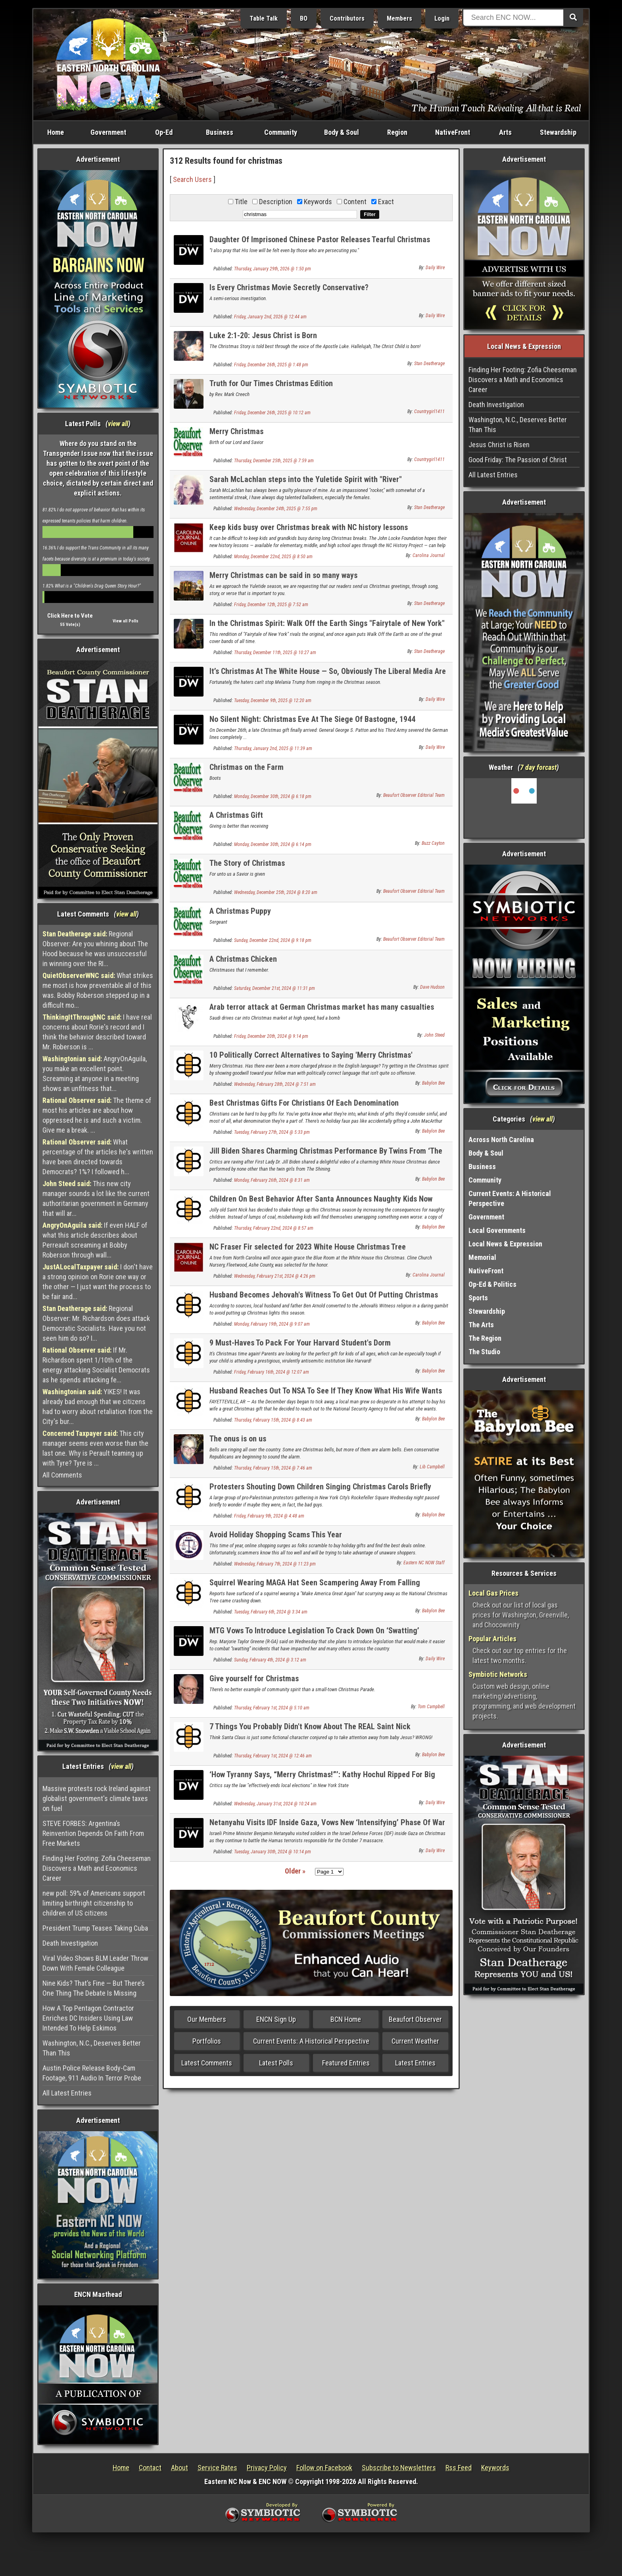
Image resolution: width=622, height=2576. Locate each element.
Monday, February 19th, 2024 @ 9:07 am (272, 1324)
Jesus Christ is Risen (499, 444)
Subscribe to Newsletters (399, 2467)
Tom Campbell (431, 1706)
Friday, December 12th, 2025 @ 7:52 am (271, 604)
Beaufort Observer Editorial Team (414, 795)
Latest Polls (276, 2063)
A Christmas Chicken (243, 959)
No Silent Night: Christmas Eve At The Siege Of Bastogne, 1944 (312, 719)
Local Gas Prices (493, 1593)
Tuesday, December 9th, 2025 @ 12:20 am (272, 700)
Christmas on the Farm (246, 767)
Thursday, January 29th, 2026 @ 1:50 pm (272, 269)
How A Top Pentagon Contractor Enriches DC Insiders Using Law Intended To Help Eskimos (88, 2018)
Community (280, 132)
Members (399, 18)
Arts (505, 132)
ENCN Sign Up (276, 2019)
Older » (295, 1871)
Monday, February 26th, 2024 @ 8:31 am (272, 1180)
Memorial (482, 1257)
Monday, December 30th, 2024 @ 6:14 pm (272, 844)
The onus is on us (237, 1438)
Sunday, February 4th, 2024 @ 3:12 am (270, 1660)
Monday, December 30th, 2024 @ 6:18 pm (272, 796)
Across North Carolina (501, 1139)
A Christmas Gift (236, 815)
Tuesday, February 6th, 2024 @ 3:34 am (270, 1612)
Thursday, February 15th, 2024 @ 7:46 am (273, 1468)
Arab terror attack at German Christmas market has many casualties (321, 1007)
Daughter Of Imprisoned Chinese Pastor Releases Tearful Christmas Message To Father (319, 244)
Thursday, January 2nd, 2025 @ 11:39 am (273, 748)
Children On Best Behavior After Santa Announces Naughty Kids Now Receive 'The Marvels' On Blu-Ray (320, 1203)
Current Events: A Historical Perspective (311, 2041)
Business (219, 132)
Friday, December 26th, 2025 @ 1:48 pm (271, 364)
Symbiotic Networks (497, 1674)
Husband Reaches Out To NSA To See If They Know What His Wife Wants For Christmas (325, 1395)
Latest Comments (206, 2063)
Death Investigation (70, 1943)
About (179, 2467)
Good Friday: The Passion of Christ (517, 459)
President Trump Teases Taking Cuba (95, 1928)
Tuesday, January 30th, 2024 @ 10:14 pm (272, 1851)
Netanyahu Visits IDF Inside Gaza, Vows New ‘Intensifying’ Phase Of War (327, 1822)
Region (397, 132)
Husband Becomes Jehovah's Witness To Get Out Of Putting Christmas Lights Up (323, 1299)
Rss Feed (458, 2467)
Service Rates (217, 2467)
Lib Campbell (432, 1467)
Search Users (192, 179)
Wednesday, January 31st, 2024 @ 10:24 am (275, 1804)
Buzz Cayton (433, 843)
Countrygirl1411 (429, 411)
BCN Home (345, 2019)
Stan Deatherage (429, 363)
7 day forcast (538, 767)
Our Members (206, 2019)
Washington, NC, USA (524, 808)
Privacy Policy (267, 2467)
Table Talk (264, 18)
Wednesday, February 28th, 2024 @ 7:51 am (275, 1084)
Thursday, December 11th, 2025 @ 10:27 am (275, 652)
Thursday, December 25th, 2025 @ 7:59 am (274, 460)
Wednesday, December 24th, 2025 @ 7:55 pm (275, 508)
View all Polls (125, 621)
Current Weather (415, 2041)
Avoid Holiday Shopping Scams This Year (275, 1534)
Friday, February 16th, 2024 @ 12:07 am (271, 1372)
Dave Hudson (432, 987)
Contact (150, 2467)
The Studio (484, 1351)
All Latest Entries (67, 2093)
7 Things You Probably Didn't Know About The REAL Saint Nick (310, 1726)
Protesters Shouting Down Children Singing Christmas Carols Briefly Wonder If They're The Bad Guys (320, 1491)
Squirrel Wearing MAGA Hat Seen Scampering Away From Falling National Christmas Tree (314, 1587)
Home (55, 132)
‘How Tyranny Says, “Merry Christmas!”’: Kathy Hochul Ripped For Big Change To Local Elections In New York (322, 1779)
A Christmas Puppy (240, 911)
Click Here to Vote (70, 615)
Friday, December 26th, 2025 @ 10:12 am (272, 412)
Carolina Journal (429, 555)
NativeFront (452, 132)
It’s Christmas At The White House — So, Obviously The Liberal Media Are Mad (327, 675)
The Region (484, 1338)
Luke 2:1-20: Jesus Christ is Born (263, 335)
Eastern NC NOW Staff (424, 1563)
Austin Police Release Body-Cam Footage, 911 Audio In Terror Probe (91, 2073)
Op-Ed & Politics (492, 1284)
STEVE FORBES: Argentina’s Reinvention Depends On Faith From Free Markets (93, 1833)
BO (303, 18)
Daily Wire (435, 267)
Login (441, 18)
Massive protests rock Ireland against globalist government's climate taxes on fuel (96, 1798)
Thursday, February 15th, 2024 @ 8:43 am (273, 1420)
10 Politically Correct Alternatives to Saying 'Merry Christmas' (311, 1055)
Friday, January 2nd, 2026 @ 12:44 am (270, 317)
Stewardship (558, 132)
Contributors (347, 18)
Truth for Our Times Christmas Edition (271, 383)
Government (108, 132)
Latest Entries (415, 2063)
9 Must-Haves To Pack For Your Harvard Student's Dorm (300, 1342)
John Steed (434, 1035)
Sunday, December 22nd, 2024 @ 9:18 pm (272, 940)
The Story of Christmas (247, 863)
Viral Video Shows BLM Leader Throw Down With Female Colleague (95, 1963)
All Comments (62, 1475)
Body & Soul (341, 132)
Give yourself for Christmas (254, 1678)
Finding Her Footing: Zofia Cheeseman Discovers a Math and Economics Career (96, 1868)
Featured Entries (346, 2063)
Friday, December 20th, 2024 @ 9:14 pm (271, 1036)
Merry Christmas (236, 431)
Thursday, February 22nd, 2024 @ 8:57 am (273, 1228)
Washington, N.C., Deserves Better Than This (91, 2048)
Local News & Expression (505, 1244)
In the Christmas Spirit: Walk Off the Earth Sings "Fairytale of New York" (327, 623)
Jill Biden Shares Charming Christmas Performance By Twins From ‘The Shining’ (325, 1155)
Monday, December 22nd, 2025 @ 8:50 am (273, 556)
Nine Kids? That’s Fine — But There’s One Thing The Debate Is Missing (93, 1988)
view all (118, 423)
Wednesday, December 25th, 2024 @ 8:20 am (275, 892)
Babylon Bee (433, 1083)
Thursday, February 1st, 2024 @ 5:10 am (271, 1708)
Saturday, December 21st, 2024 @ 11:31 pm (274, 988)
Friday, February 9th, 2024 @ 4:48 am (269, 1516)
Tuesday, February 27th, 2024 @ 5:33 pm (272, 1132)
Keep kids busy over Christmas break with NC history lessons (308, 527)
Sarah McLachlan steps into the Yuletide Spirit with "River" (305, 479)
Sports (478, 1298)
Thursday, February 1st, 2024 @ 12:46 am (273, 1756)
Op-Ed (164, 132)
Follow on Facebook (324, 2467)
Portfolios (206, 2041)
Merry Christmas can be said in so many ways (283, 575)
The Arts (481, 1325)
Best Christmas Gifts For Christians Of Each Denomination (304, 1103)
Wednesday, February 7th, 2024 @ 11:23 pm (275, 1564)
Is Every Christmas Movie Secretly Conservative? (289, 287)
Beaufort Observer (415, 2019)
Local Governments (497, 1230)
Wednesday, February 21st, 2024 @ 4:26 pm (274, 1276)
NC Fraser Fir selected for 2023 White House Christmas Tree (307, 1247)
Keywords (495, 2467)
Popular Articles (492, 1638)
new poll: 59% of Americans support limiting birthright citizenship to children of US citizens (93, 1903)
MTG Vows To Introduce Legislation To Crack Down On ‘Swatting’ (314, 1630)
